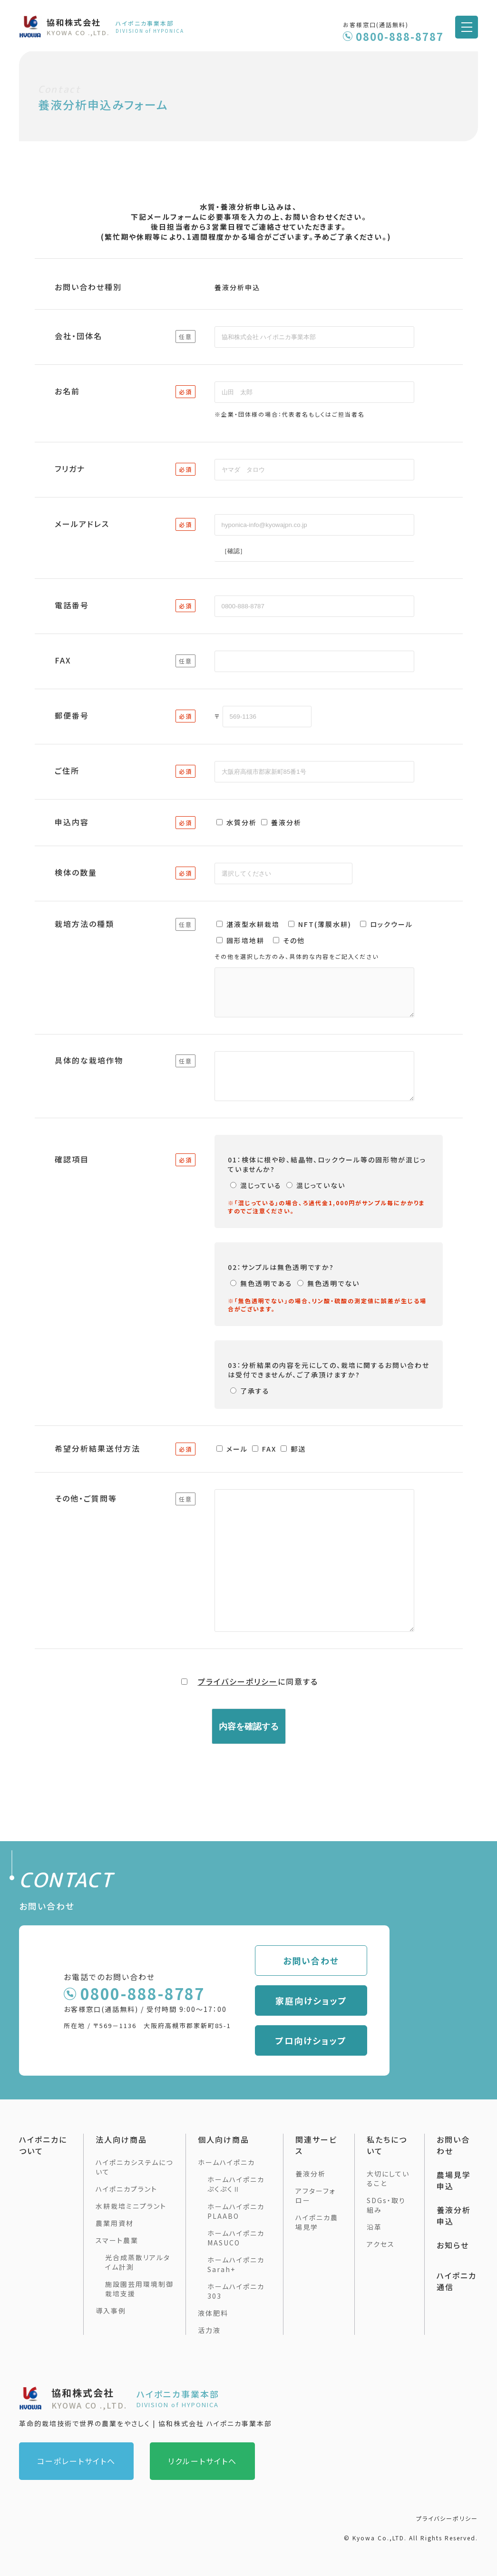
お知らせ (453, 2245)
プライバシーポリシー (238, 1721)
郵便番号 (72, 715)
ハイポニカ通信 (457, 2281)
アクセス (381, 2244)
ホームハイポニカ (226, 2162)
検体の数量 (76, 872)
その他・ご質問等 (86, 1514)
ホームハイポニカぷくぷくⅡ (235, 2184)
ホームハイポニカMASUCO (235, 2237)
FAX (63, 660)
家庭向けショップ (340, 2000)
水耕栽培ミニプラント (131, 2206)
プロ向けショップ (340, 2040)
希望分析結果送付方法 (97, 1462)
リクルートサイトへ (202, 2461)
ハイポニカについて (43, 2145)
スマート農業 (117, 2240)
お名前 (67, 391)
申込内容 (72, 822)
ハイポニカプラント (126, 2189)
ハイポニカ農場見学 (316, 2222)
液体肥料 (213, 2313)
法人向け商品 (121, 2139)
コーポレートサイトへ (76, 2461)
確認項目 (72, 1173)
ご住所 (67, 770)
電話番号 (72, 605)
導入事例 (111, 2310)
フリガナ (70, 468)
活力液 (209, 2330)
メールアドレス (82, 523)
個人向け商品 (223, 2139)
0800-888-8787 (400, 36)
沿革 (374, 2227)
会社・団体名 (78, 336)
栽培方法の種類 (84, 923)
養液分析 (310, 2173)
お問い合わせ (340, 1960)
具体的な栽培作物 (89, 1068)
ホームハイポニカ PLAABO (235, 2211)
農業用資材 (115, 2223)
